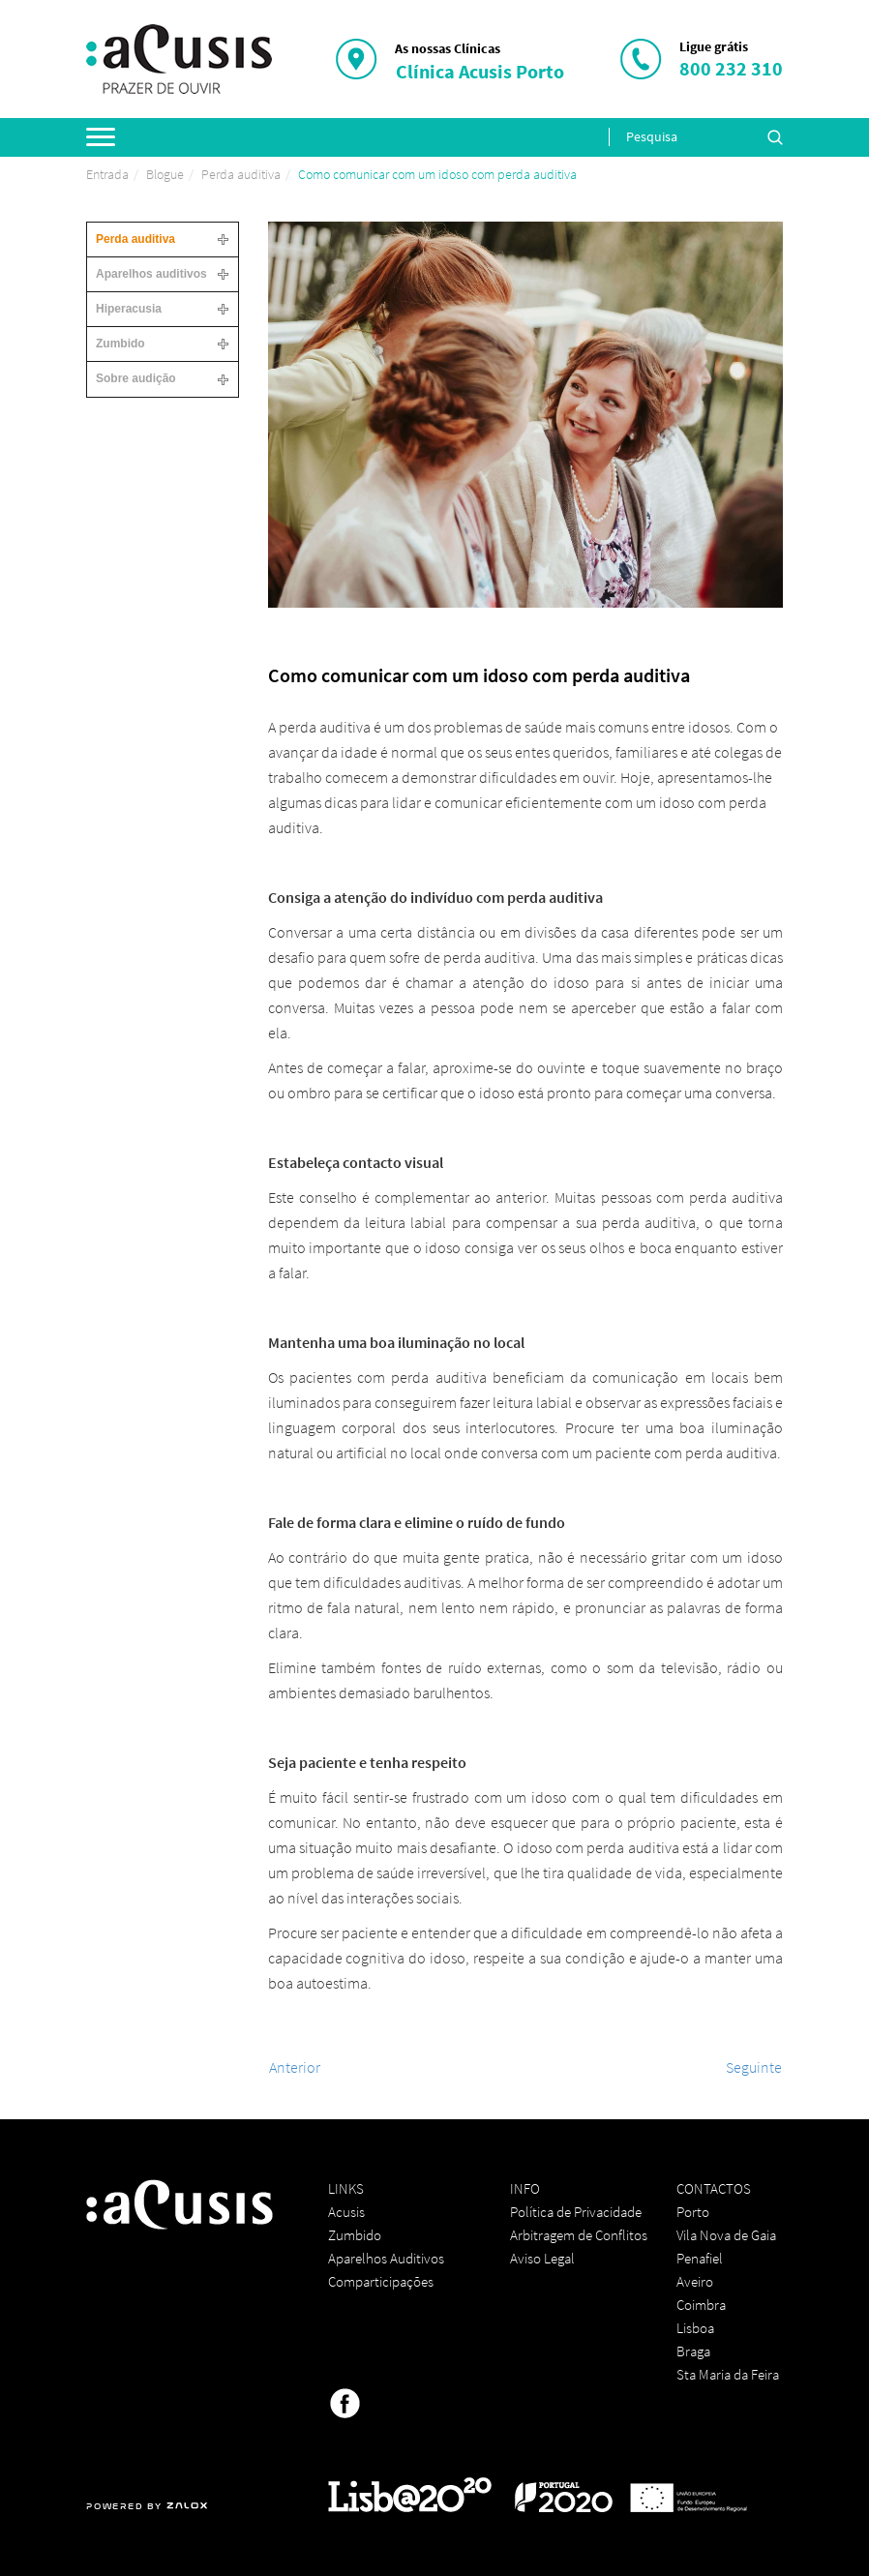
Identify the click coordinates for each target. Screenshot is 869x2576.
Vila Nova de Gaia (726, 2235)
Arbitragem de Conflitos (578, 2235)
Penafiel (699, 2258)
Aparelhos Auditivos (386, 2258)
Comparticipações (381, 2281)
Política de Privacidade (576, 2211)
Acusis (346, 2211)
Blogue (165, 174)
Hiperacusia (129, 308)
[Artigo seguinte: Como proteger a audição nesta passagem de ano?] (754, 2067)
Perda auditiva (241, 174)
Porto (692, 2211)
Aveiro (694, 2281)
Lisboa (695, 2328)
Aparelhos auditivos (151, 274)
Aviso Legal (542, 2258)
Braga (693, 2351)
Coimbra (701, 2304)
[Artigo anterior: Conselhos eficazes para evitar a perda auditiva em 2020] (294, 2067)
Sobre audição (136, 378)
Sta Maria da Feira (727, 2374)
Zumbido (120, 343)
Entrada (107, 174)
